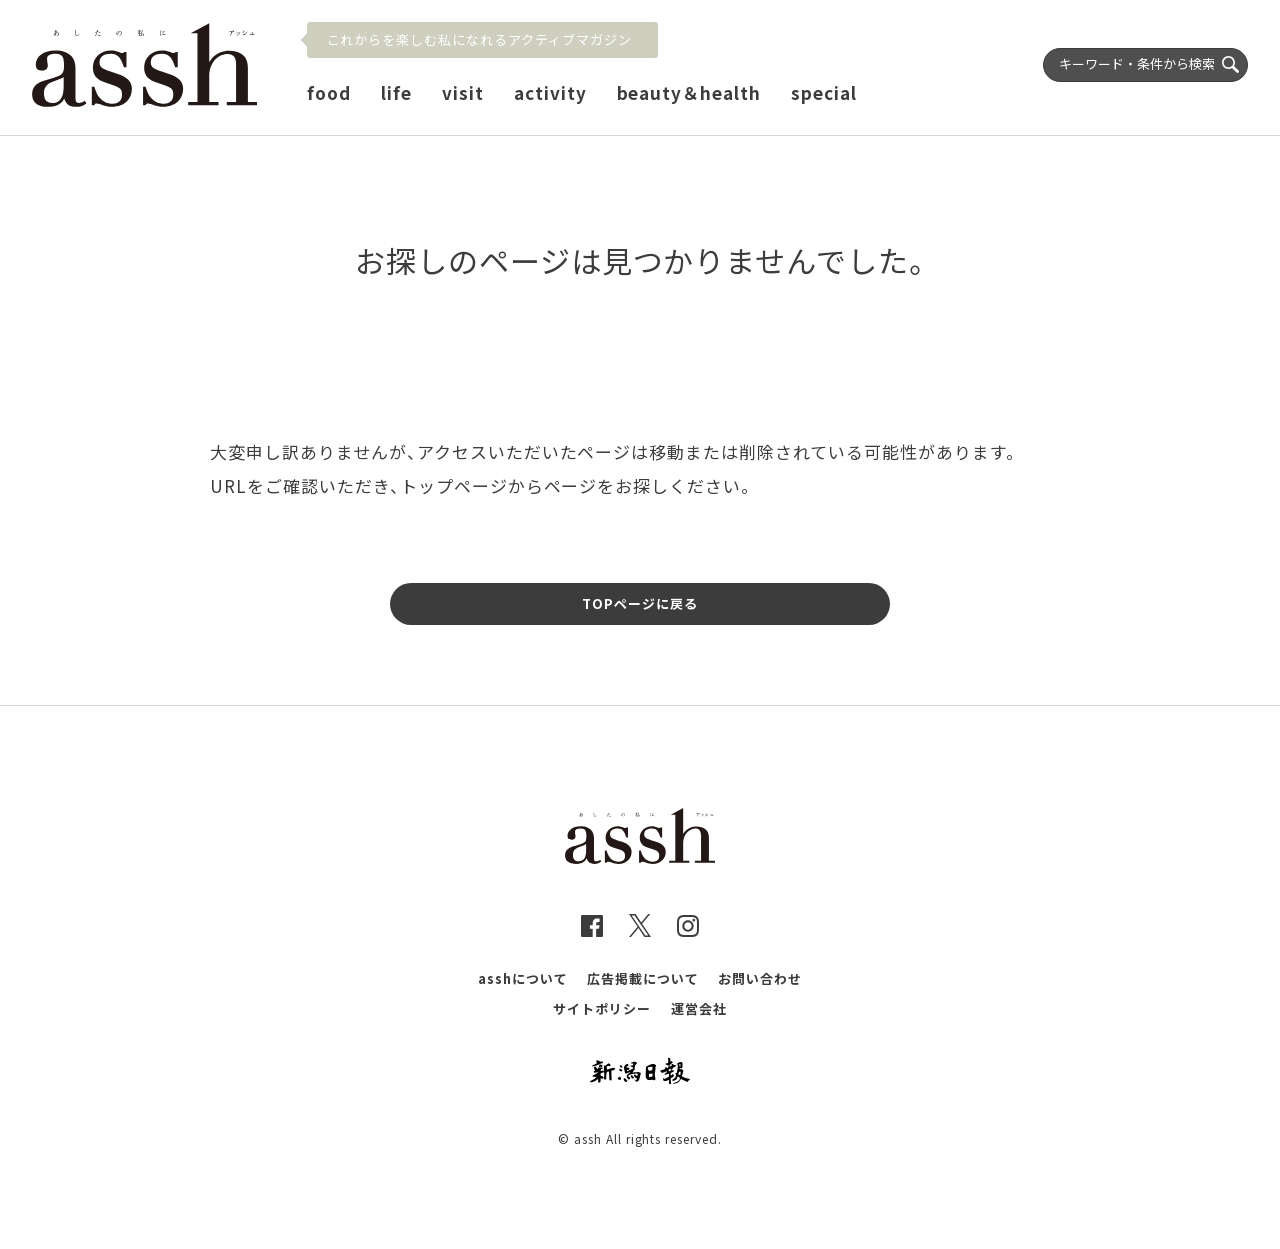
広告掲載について (643, 978)
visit (463, 92)
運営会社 (699, 1008)
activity (550, 92)
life (396, 92)
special (824, 92)
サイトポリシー (602, 1008)
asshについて (523, 978)
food (329, 92)
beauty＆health (689, 92)
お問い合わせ (760, 978)
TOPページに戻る (640, 603)
